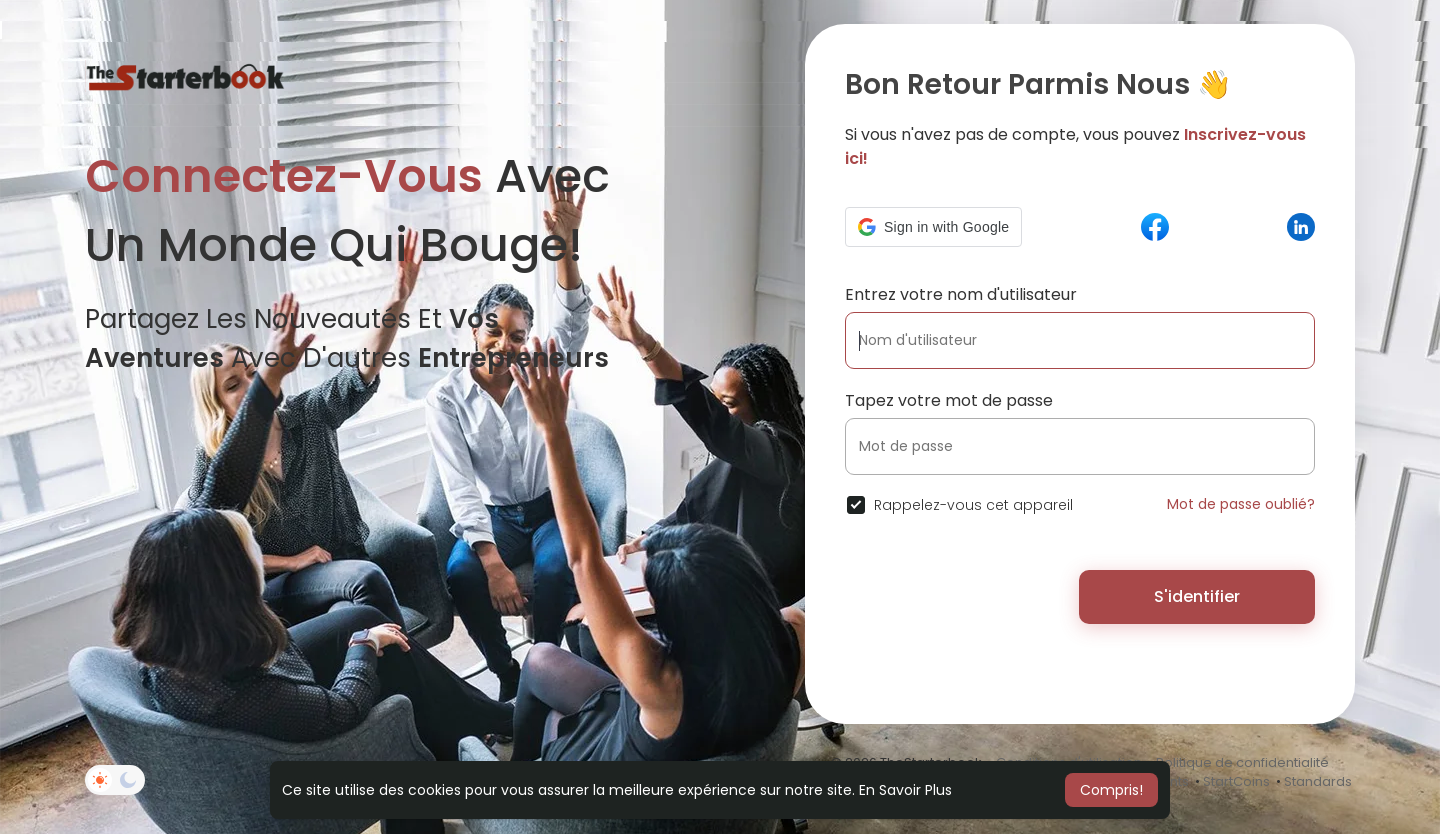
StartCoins (1236, 781)
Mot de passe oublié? (1241, 504)
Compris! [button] (1111, 790)
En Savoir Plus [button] (905, 790)
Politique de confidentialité (1242, 762)
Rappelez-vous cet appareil (973, 505)
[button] (933, 227)
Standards (1318, 781)
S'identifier (1197, 596)
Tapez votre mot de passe (949, 400)
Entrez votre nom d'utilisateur (961, 294)
